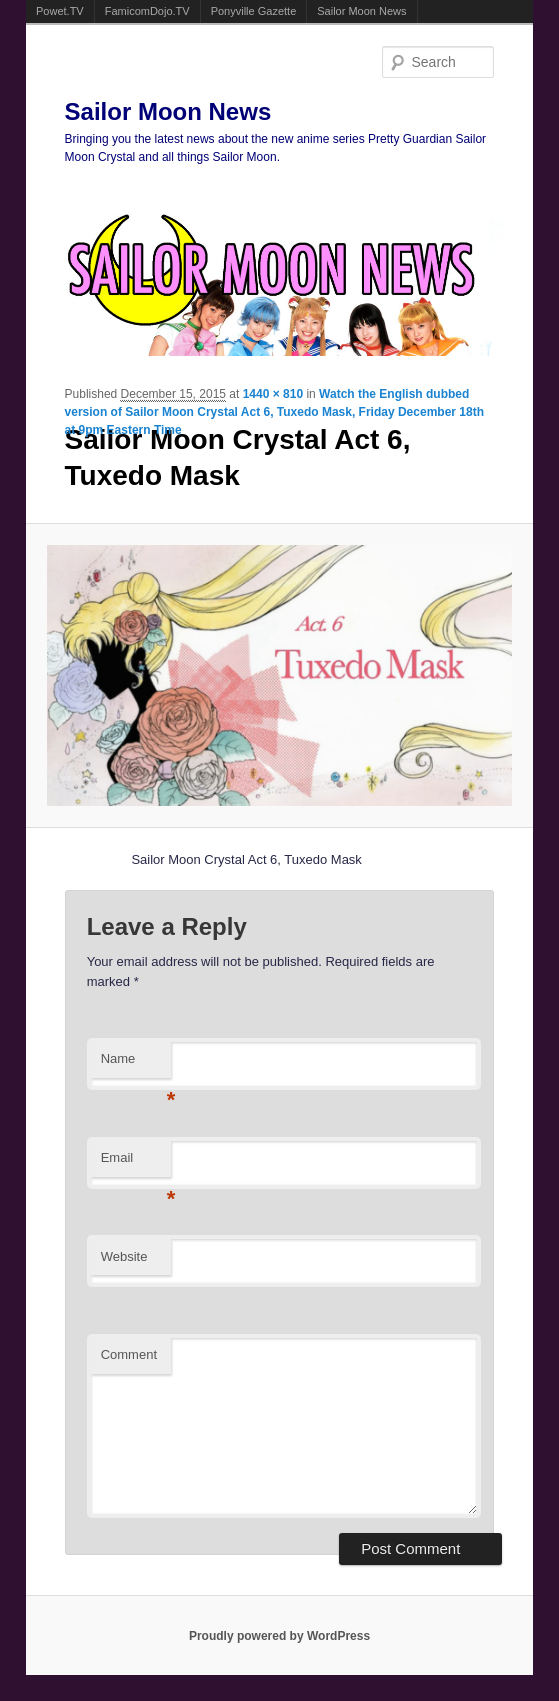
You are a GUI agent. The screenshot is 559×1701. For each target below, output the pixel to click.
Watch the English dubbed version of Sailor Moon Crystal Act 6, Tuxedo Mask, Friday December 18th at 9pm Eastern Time (274, 412)
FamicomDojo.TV (147, 11)
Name (136, 1064)
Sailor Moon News (361, 11)
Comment (129, 1354)
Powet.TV (60, 11)
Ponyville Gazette (254, 11)
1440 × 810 (273, 394)
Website (124, 1256)
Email (136, 1163)
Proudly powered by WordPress (279, 1636)
